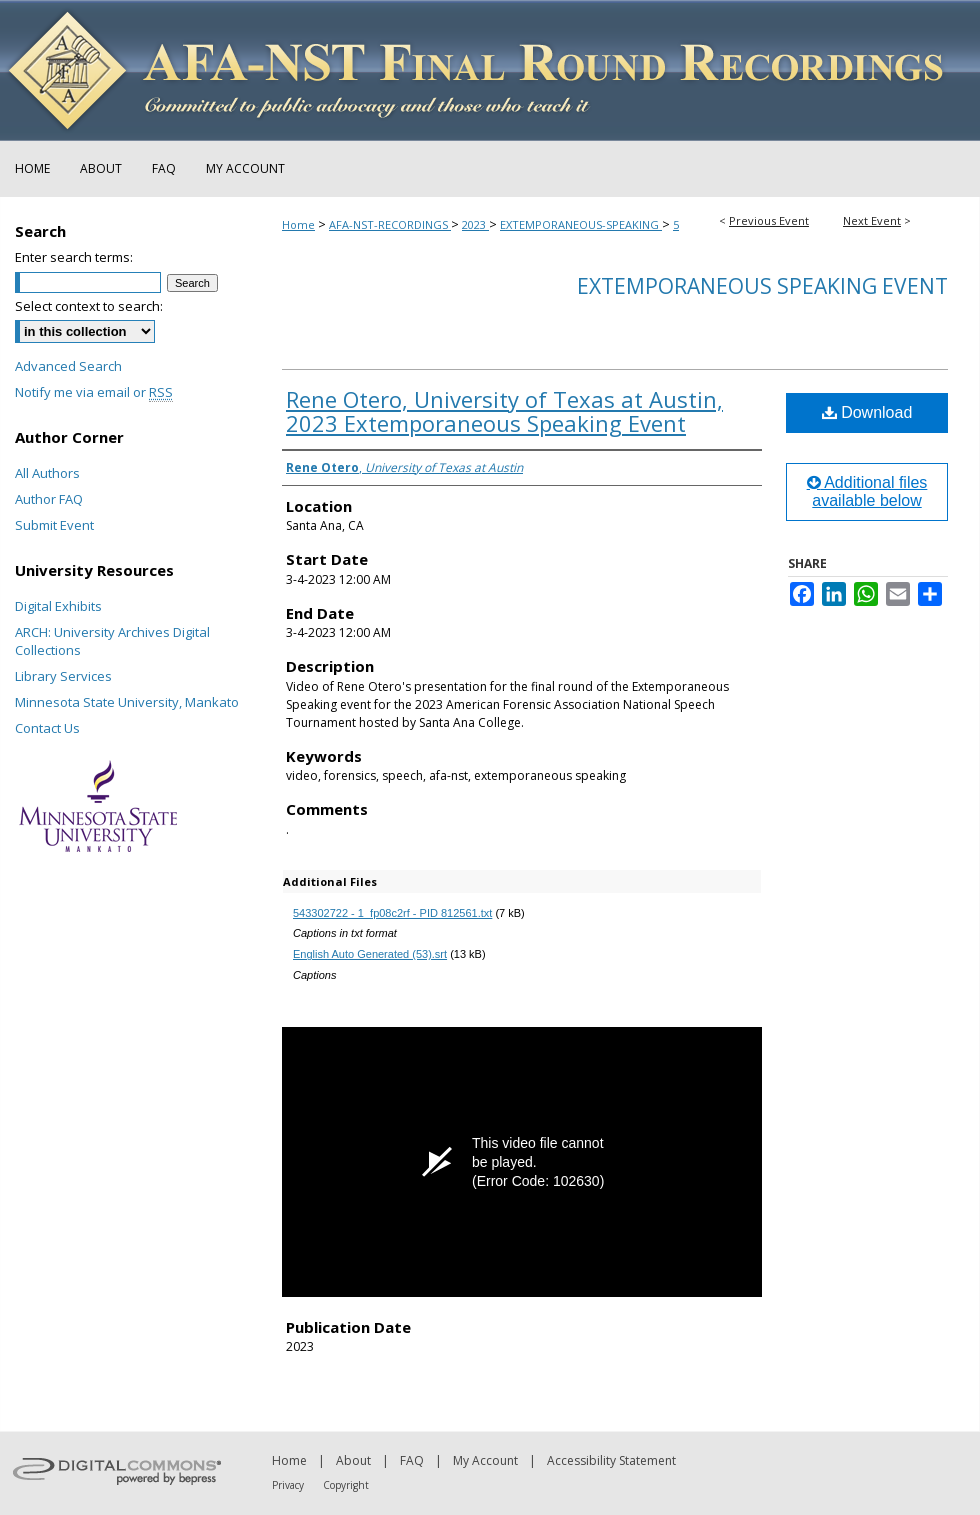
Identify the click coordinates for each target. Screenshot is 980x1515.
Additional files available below (867, 491)
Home (298, 224)
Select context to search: (89, 306)
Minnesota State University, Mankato (127, 702)
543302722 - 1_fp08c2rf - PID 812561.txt (392, 913)
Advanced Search (68, 366)
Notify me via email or (94, 392)
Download (867, 412)
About (353, 1460)
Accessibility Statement (611, 1460)
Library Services (63, 676)
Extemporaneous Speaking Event (762, 286)
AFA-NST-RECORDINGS (390, 224)
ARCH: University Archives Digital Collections (112, 641)
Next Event (872, 220)
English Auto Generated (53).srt (370, 954)
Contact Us (47, 728)
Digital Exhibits (58, 606)
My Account (485, 1460)
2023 (475, 224)
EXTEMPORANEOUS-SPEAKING (581, 224)
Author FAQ (49, 499)
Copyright (346, 1485)
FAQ (412, 1460)
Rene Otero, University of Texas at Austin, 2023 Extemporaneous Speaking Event (504, 411)
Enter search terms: (74, 257)
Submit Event (54, 525)
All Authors (47, 473)
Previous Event (769, 220)
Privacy (288, 1485)
